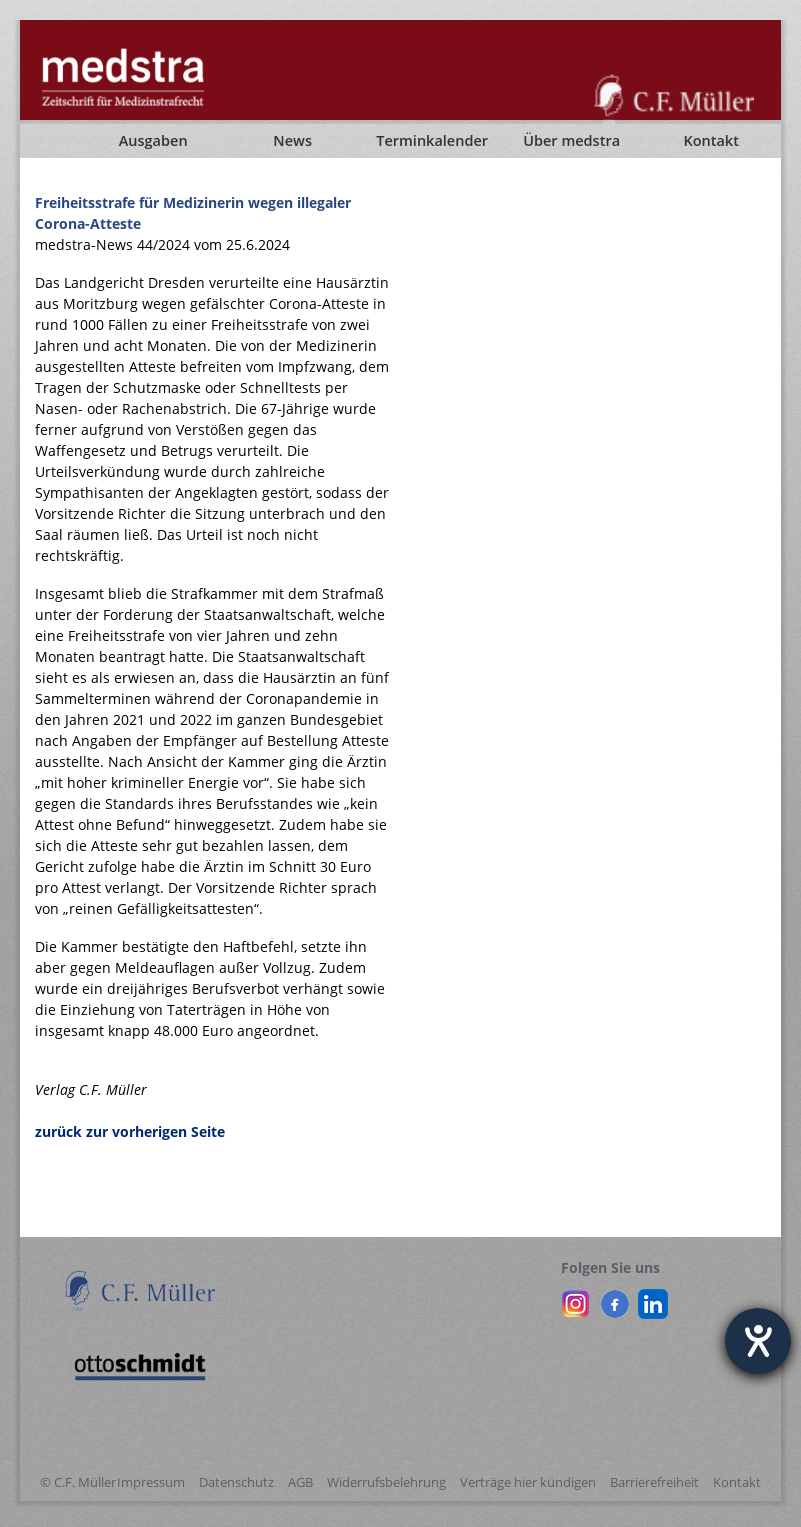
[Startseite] (51, 141)
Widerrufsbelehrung (386, 1482)
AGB (300, 1482)
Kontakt (737, 1482)
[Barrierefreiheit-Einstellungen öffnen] (758, 1341)
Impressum (151, 1482)
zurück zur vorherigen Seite (130, 1131)
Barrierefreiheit (654, 1482)
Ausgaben (153, 140)
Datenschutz (236, 1482)
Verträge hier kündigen (528, 1482)
